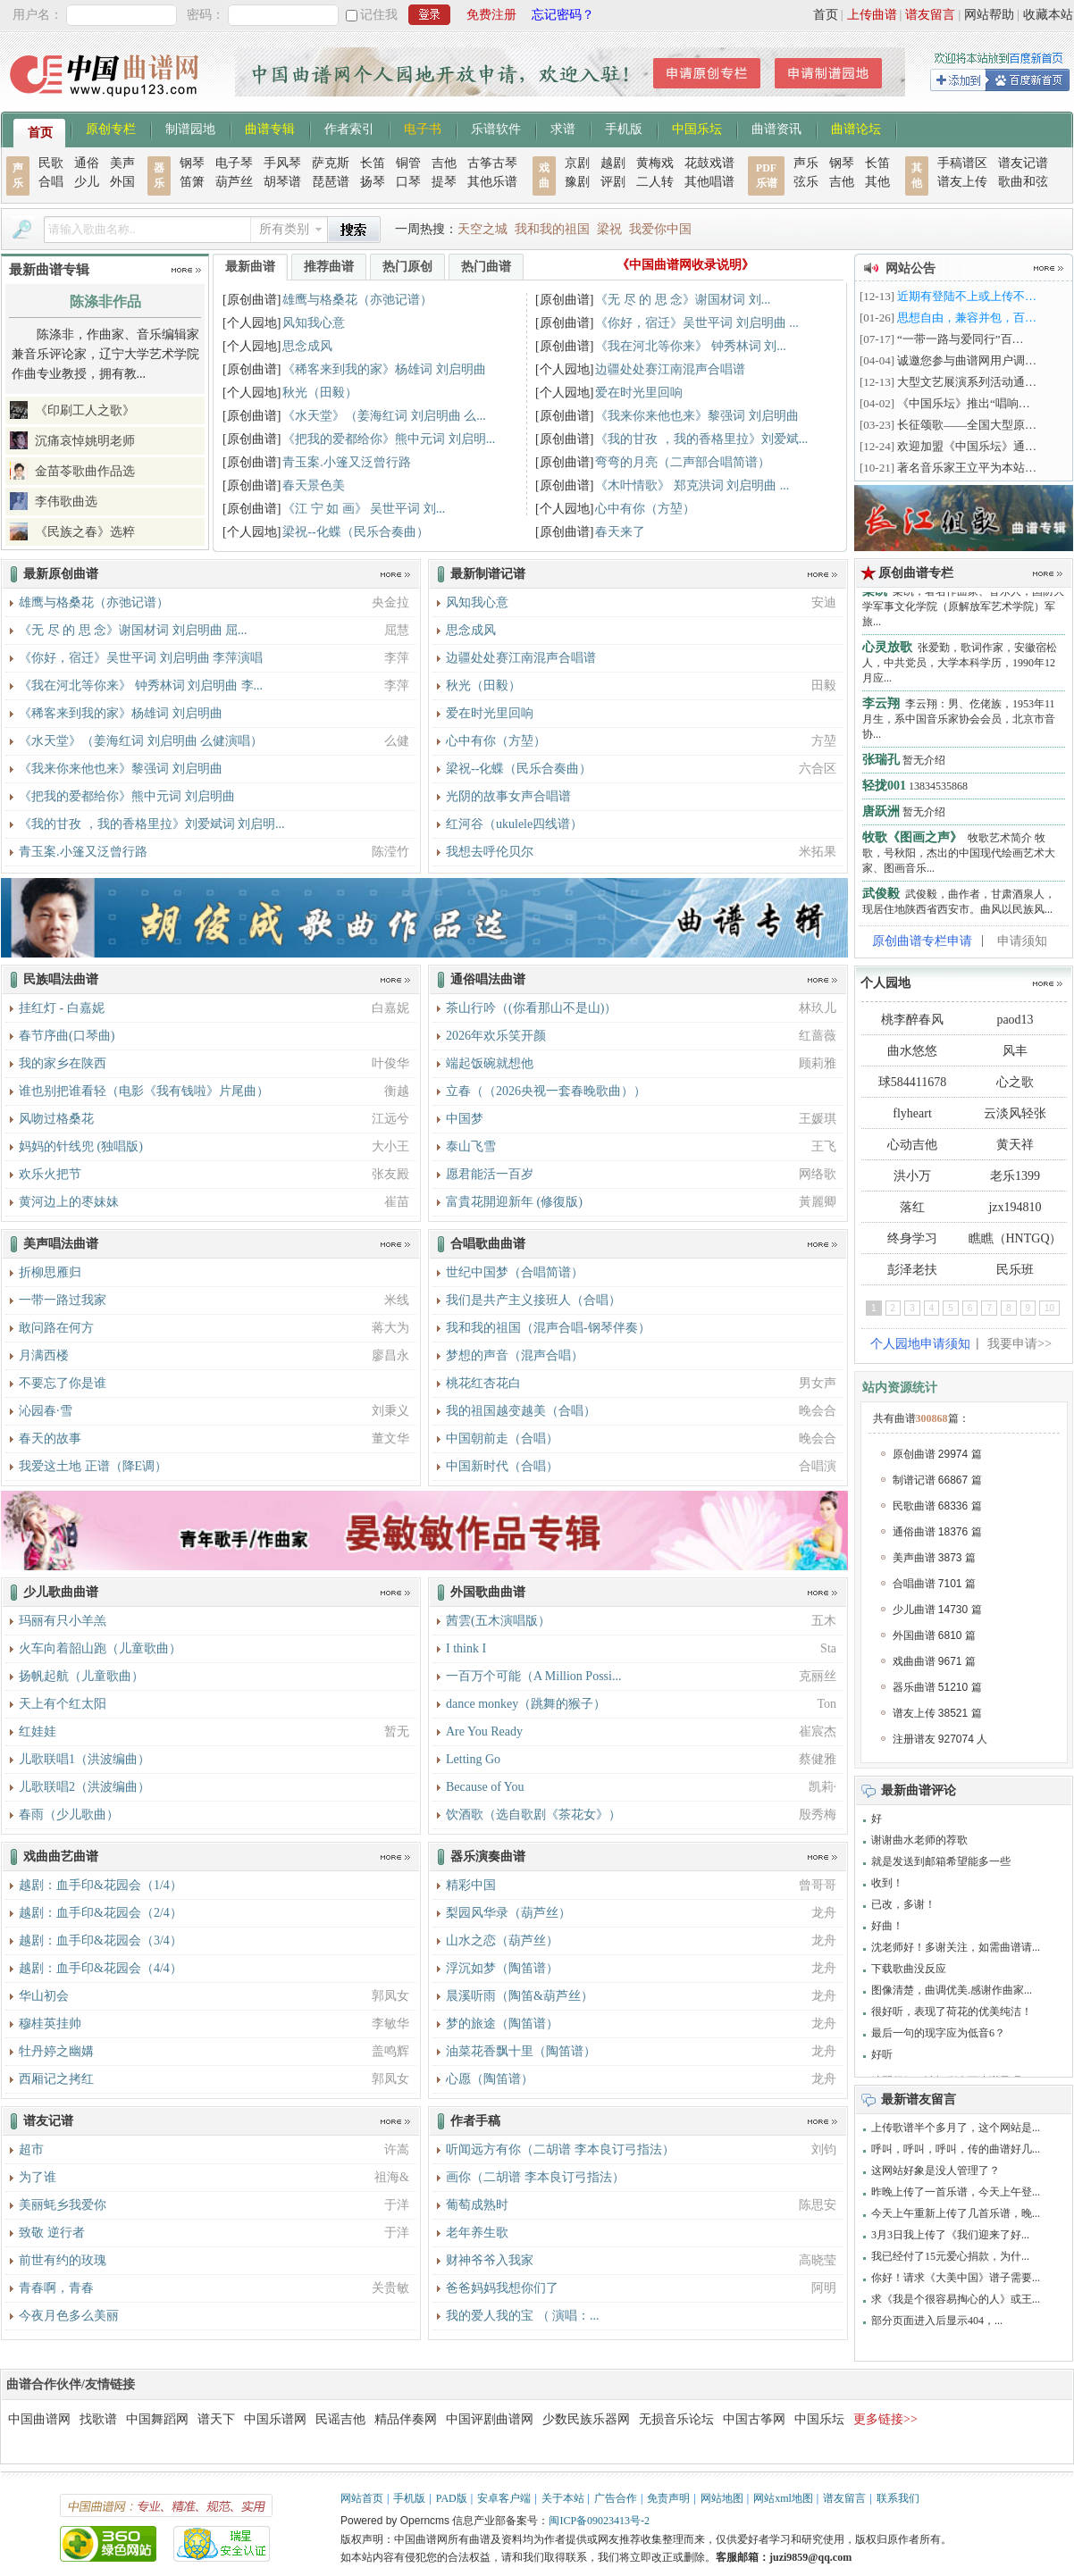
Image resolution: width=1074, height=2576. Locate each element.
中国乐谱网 (275, 2419)
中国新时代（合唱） (502, 1466)
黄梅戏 (655, 163)
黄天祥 (1015, 1144)
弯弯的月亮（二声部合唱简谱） (682, 462)
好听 (882, 2054)
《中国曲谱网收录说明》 (685, 265)
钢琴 (192, 163)
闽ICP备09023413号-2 (599, 2520)
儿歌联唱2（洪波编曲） (84, 1787)
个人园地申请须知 (920, 1344)
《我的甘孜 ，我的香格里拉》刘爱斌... (701, 439)
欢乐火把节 (50, 1174)
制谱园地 (190, 127)
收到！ (887, 1883)
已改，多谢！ (903, 1904)
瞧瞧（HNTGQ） (1015, 1238)
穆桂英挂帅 (50, 2023)
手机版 (623, 127)
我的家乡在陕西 (62, 1063)
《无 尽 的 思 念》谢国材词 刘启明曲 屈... (133, 630)
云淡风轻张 (1015, 1113)
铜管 (408, 163)
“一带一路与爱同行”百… (960, 339)
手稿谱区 (962, 163)
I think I (466, 1648)
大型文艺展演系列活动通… (966, 382)
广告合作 (615, 2498)
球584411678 (912, 1082)
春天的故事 (50, 1438)
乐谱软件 (496, 127)
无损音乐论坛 (676, 2419)
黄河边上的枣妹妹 (69, 1202)
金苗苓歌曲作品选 (85, 471)
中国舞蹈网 (157, 2419)
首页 (825, 14)
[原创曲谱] (251, 299)
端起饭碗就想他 (489, 1063)
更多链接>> (885, 2419)
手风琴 (282, 163)
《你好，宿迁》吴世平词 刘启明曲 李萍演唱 (141, 658)
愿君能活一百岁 (489, 1174)
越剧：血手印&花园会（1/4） (100, 1885)
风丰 (1015, 1051)
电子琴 (234, 163)
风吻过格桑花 (56, 1118)
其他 (877, 181)
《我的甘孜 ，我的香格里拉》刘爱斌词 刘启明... (152, 824)
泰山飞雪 (471, 1146)
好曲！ (887, 1925)
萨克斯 (330, 163)
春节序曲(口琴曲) (66, 1035)
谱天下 (216, 2419)
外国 (122, 181)
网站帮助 (989, 14)
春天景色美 (313, 485)
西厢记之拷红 (56, 2079)
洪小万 (912, 1176)
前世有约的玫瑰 (62, 2260)
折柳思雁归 (50, 1272)
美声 (122, 163)
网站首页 (361, 2498)
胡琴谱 (282, 181)
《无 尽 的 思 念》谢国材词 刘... (682, 299)
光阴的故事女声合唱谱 (508, 796)
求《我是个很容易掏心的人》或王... (955, 2299)
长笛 (372, 163)
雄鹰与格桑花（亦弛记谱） (357, 299)
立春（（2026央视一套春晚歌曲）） (546, 1091)
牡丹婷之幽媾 (56, 2051)
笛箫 (192, 181)
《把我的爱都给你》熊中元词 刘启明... (388, 439)
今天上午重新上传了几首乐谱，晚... (955, 2213)
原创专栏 (111, 127)
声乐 (805, 163)
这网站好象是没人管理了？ (935, 2170)
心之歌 (1015, 1082)
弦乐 (805, 181)
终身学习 (912, 1238)
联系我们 (898, 2498)
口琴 (408, 181)
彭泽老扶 (912, 1269)
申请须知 (1022, 941)
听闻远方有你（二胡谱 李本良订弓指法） (560, 2149)
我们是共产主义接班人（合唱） (533, 1300)
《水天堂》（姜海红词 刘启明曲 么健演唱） (141, 741)
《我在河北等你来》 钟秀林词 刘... (690, 346)
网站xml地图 (783, 2498)
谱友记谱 (1023, 163)
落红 (912, 1207)
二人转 (655, 181)
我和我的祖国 (552, 229)
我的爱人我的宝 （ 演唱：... (523, 2315)
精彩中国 (471, 1885)
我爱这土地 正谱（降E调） (93, 1466)
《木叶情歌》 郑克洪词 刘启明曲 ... (692, 485)
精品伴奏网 (405, 2419)
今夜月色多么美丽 (69, 2315)
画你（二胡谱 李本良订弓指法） (535, 2177)
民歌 (50, 163)
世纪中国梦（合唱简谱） (514, 1272)
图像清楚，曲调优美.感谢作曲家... (951, 1990)
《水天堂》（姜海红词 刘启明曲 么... (384, 415)
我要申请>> (1019, 1344)
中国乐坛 (697, 127)
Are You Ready (484, 1731)
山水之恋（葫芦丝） (502, 1940)
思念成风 (307, 346)
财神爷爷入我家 (489, 2260)
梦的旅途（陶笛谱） (502, 2023)
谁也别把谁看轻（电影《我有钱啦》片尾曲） (144, 1091)
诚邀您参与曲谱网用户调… (966, 360)
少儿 (86, 181)
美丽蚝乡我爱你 (62, 2205)
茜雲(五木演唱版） (498, 1620)
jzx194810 (1014, 1207)
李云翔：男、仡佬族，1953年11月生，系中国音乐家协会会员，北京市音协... (958, 726)
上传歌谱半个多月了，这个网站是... (955, 2127)
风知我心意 (313, 323)
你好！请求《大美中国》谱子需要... (955, 2277)
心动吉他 (912, 1144)
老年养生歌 (477, 2232)
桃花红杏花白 (483, 1383)
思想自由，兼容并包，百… (966, 317)
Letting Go (473, 1759)
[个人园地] (251, 323)
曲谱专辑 (270, 127)
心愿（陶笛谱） (489, 2079)
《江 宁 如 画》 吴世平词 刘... (363, 508)
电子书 (422, 127)
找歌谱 (98, 2419)
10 (1049, 1308)
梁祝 (609, 229)
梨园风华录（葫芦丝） (508, 1912)
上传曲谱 (872, 14)
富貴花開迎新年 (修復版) (514, 1202)
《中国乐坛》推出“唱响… (963, 403)
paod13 (1014, 1019)
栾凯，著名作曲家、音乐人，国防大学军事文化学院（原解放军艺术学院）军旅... (963, 613)
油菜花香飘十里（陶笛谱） (521, 2051)
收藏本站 (1048, 14)
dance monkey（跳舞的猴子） (526, 1703)
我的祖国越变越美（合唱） (521, 1411)
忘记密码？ (563, 14)
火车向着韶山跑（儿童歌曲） (100, 1648)
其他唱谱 (709, 181)
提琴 (444, 181)
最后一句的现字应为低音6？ (938, 2033)
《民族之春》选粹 (85, 532)
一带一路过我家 (62, 1300)
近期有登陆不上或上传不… (966, 296)
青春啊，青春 (56, 2288)
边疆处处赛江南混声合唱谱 (670, 369)
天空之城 (482, 229)
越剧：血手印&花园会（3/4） (100, 1940)
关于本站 (562, 2498)
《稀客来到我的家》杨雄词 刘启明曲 (384, 369)
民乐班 (1015, 1269)
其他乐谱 (492, 181)
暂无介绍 (903, 767)
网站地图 (722, 2498)
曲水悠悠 (912, 1051)
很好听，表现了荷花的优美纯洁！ (951, 2011)
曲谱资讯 (776, 127)
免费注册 (491, 14)
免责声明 (668, 2498)
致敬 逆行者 (52, 2232)
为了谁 (37, 2177)
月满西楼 (44, 1355)
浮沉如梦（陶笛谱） (502, 1968)
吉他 (444, 163)
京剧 (577, 163)
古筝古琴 (492, 163)
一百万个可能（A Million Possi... (533, 1676)
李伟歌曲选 (66, 501)
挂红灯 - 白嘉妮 (62, 1008)
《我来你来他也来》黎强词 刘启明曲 (697, 415)
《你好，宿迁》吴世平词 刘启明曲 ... (697, 323)
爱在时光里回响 (639, 392)
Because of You (485, 1787)
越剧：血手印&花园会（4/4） (100, 1968)
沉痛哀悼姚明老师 (85, 440)
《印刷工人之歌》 (85, 410)
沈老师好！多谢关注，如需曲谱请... (955, 1947)
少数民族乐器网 (586, 2419)
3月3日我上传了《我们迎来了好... (950, 2235)
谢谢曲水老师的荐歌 (919, 1840)
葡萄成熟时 (477, 2205)
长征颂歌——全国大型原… (966, 424)
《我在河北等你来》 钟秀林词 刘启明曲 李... (141, 685)
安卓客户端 (504, 2498)
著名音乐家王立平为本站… (966, 467)
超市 (31, 2149)
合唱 (50, 181)
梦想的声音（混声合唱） (514, 1355)
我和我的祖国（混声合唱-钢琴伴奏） (548, 1327)
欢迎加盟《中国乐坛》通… (966, 446)
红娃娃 (37, 1731)
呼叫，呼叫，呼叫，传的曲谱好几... (955, 2149)
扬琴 (372, 181)
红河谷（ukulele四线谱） (514, 824)
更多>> (186, 270)
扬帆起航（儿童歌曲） (81, 1676)
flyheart (912, 1113)
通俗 (86, 163)
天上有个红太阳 (62, 1703)
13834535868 (915, 793)
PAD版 (451, 2498)
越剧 (612, 163)
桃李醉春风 (912, 1019)
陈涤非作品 (105, 301)
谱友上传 (962, 181)
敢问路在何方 (56, 1327)
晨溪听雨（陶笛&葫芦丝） (519, 1996)
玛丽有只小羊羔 (62, 1620)
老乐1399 (1015, 1176)
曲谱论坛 (856, 127)
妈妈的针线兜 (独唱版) (81, 1146)
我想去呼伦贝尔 (489, 851)
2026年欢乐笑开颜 (496, 1035)
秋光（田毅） (319, 392)
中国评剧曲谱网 (489, 2419)
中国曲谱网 (39, 2419)
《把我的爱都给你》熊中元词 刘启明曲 (127, 796)
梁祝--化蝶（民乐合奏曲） (355, 532)
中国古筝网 (754, 2419)
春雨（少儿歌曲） (69, 1814)
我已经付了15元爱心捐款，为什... (950, 2256)
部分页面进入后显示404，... (937, 2320)
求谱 (562, 127)
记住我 (379, 14)
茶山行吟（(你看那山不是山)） (531, 1008)
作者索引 (349, 127)
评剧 (612, 181)
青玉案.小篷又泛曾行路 (346, 462)
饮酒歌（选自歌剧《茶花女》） (533, 1814)
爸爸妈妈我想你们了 (502, 2288)
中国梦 (464, 1118)
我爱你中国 (660, 229)
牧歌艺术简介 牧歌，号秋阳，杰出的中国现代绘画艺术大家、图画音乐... (958, 860)
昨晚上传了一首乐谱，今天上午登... (955, 2192)
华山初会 (44, 1996)
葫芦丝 (234, 181)
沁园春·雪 (45, 1411)
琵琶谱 (330, 181)
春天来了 (620, 532)
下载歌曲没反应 (908, 1968)
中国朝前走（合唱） (502, 1438)
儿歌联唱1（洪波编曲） (84, 1759)
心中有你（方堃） (645, 508)
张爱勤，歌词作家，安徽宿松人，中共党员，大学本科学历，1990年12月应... (959, 669)
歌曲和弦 (1023, 181)
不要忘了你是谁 (62, 1383)
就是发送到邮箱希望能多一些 (941, 1861)
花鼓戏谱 (709, 163)
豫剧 (577, 181)
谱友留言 (930, 14)
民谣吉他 (340, 2419)
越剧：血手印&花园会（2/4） (100, 1912)
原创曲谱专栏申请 (922, 941)
